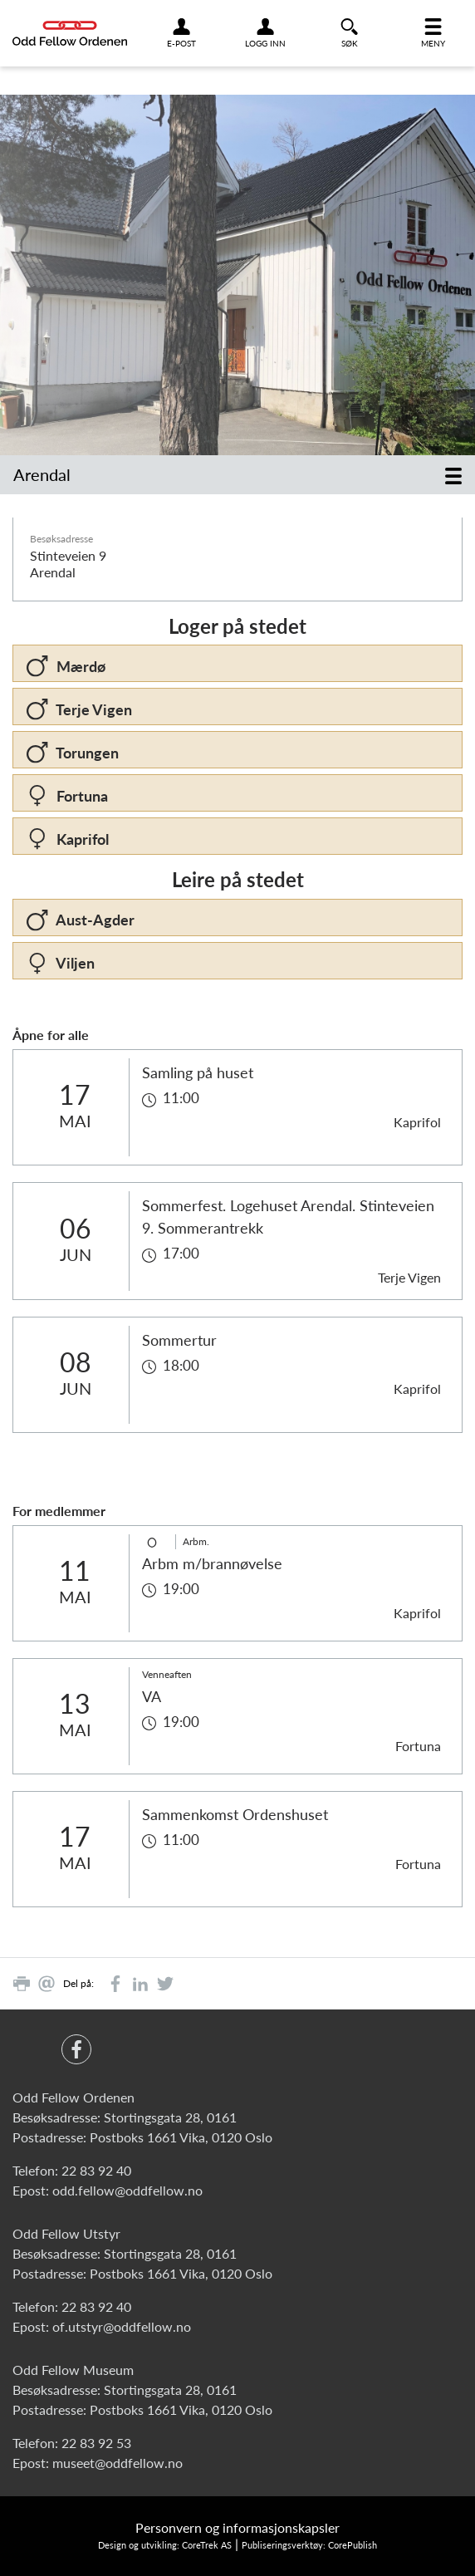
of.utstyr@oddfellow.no (121, 2326)
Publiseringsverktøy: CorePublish (309, 2544)
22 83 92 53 (96, 2443)
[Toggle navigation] (453, 475)
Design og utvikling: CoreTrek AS (165, 2544)
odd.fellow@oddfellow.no (127, 2190)
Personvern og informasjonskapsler (237, 2527)
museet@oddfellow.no (117, 2463)
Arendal (42, 474)
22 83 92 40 (96, 2170)
